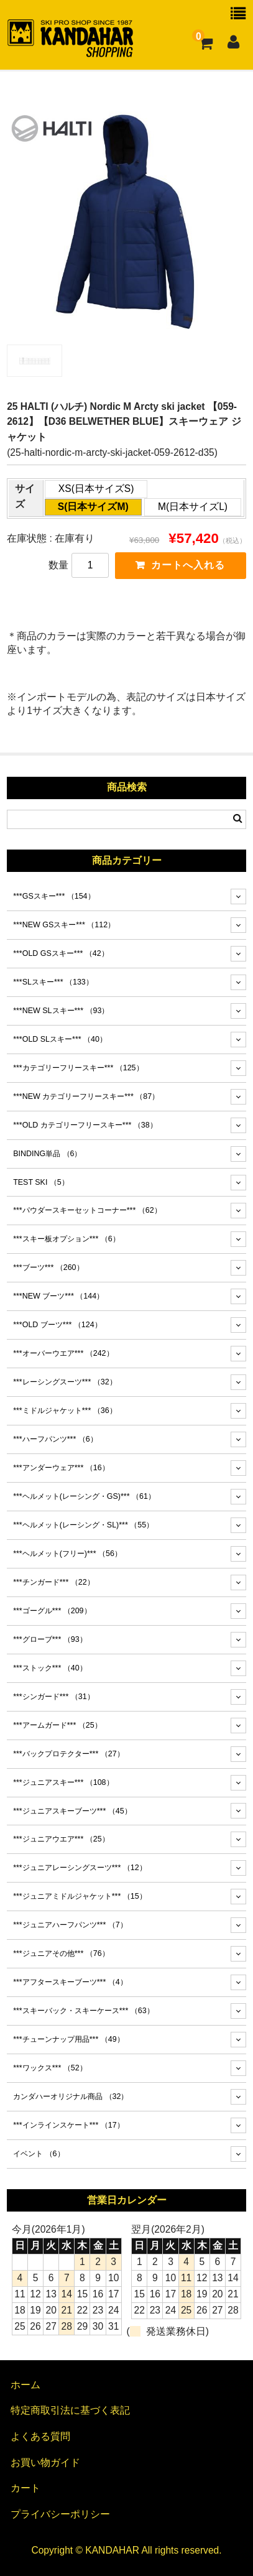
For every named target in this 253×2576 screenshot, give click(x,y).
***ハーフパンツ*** (55, 1439)
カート (25, 2488)
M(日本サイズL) (193, 506)
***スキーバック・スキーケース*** (83, 2010)
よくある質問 (40, 2436)
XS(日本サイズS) (96, 488)
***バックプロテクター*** (68, 1753)
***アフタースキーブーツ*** (70, 1982)
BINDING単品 (47, 1153)
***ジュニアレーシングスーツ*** (79, 1867)
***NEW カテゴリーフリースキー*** (86, 1096)
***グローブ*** (49, 1639)
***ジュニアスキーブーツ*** (72, 1811)
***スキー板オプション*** (66, 1239)
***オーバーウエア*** (63, 1353)
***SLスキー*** (53, 982)
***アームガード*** (57, 1725)
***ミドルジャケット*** (64, 1410)
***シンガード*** (53, 1696)
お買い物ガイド (45, 2462)
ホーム (25, 2384)
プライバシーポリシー (60, 2514)
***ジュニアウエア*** (61, 1839)
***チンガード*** (53, 1582)
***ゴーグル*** (52, 1610)
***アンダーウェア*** (61, 1467)
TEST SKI (41, 1182)
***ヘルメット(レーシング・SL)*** (83, 1525)
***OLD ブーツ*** (57, 1324)
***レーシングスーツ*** (64, 1382)
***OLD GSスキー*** (61, 953)
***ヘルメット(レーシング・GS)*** (84, 1496)
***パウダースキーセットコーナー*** (87, 1210)
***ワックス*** (49, 2068)
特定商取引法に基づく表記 (70, 2410)
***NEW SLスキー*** (61, 1010)
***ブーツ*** (48, 1267)
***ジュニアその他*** (61, 1953)
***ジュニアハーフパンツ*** (70, 1924)
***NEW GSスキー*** (64, 924)
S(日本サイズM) (93, 506)
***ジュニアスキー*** (63, 1782)
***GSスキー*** (53, 896)
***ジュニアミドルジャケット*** (79, 1896)
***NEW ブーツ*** (58, 1296)
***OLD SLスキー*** (60, 1039)
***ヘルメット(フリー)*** (67, 1553)
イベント (38, 2153)
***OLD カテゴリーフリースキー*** (85, 1125)
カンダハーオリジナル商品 (70, 2096)
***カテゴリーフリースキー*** (78, 1067)
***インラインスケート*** (68, 2125)
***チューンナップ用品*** (68, 2039)
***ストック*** (49, 1668)
